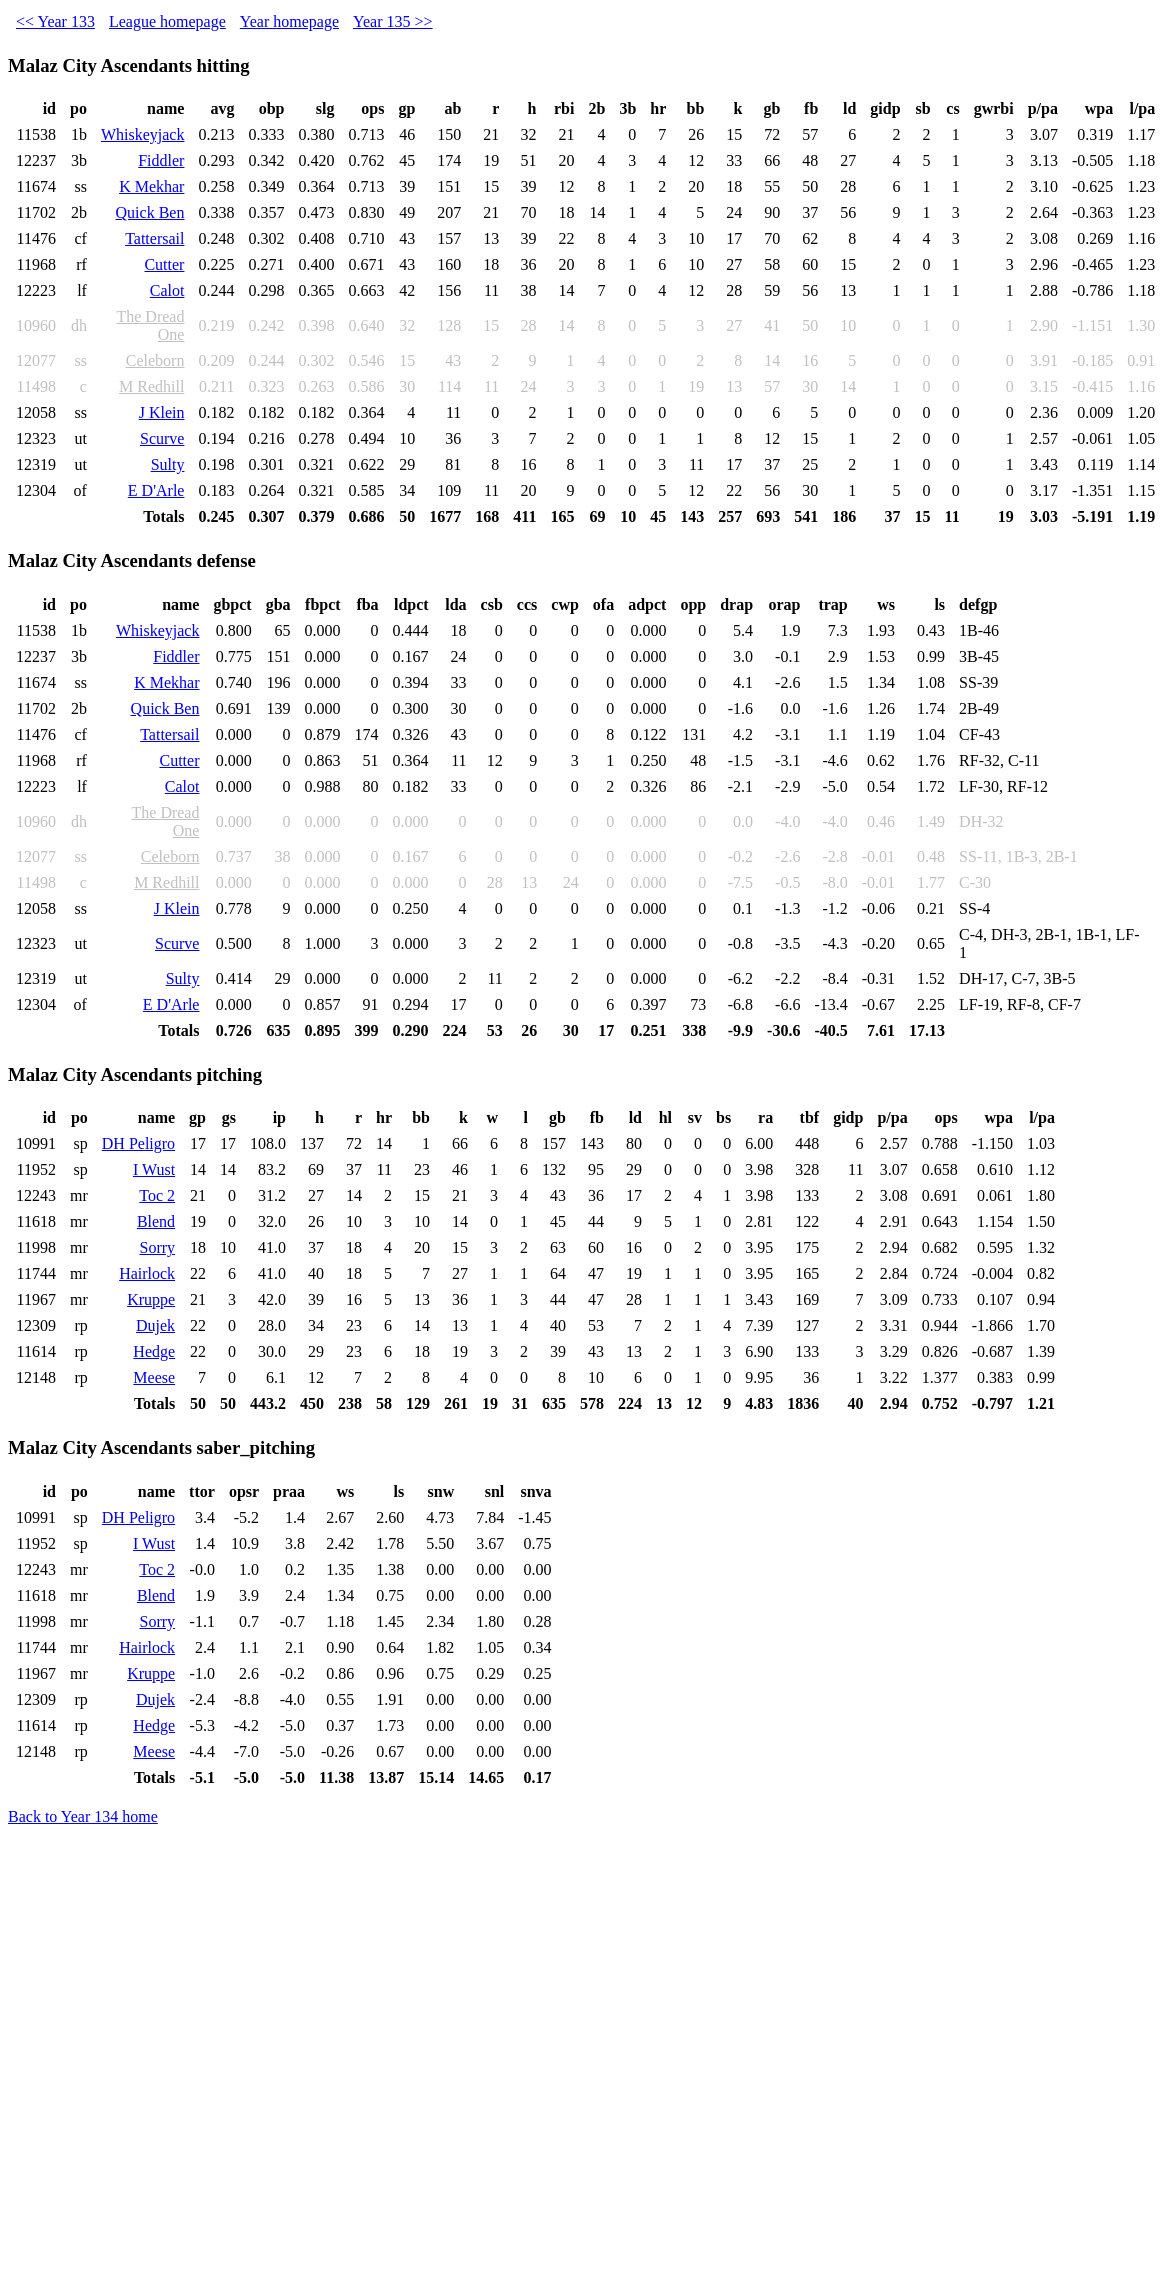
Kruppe (151, 1299)
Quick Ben (150, 212)
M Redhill (151, 386)
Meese (154, 1377)
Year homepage (289, 21)
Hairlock (147, 1273)
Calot (167, 290)
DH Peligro (138, 1143)
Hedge (154, 1351)
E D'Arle (156, 490)
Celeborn (155, 360)
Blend (156, 1221)
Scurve (162, 438)
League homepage (167, 21)
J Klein (162, 412)
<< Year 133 (55, 21)
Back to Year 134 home (83, 1816)
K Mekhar (151, 186)
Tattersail (154, 238)
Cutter (164, 264)
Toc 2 (157, 1195)
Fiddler (161, 160)
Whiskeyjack (143, 134)
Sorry (158, 1247)
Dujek (155, 1325)
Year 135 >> (393, 21)
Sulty (168, 464)
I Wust (154, 1169)
